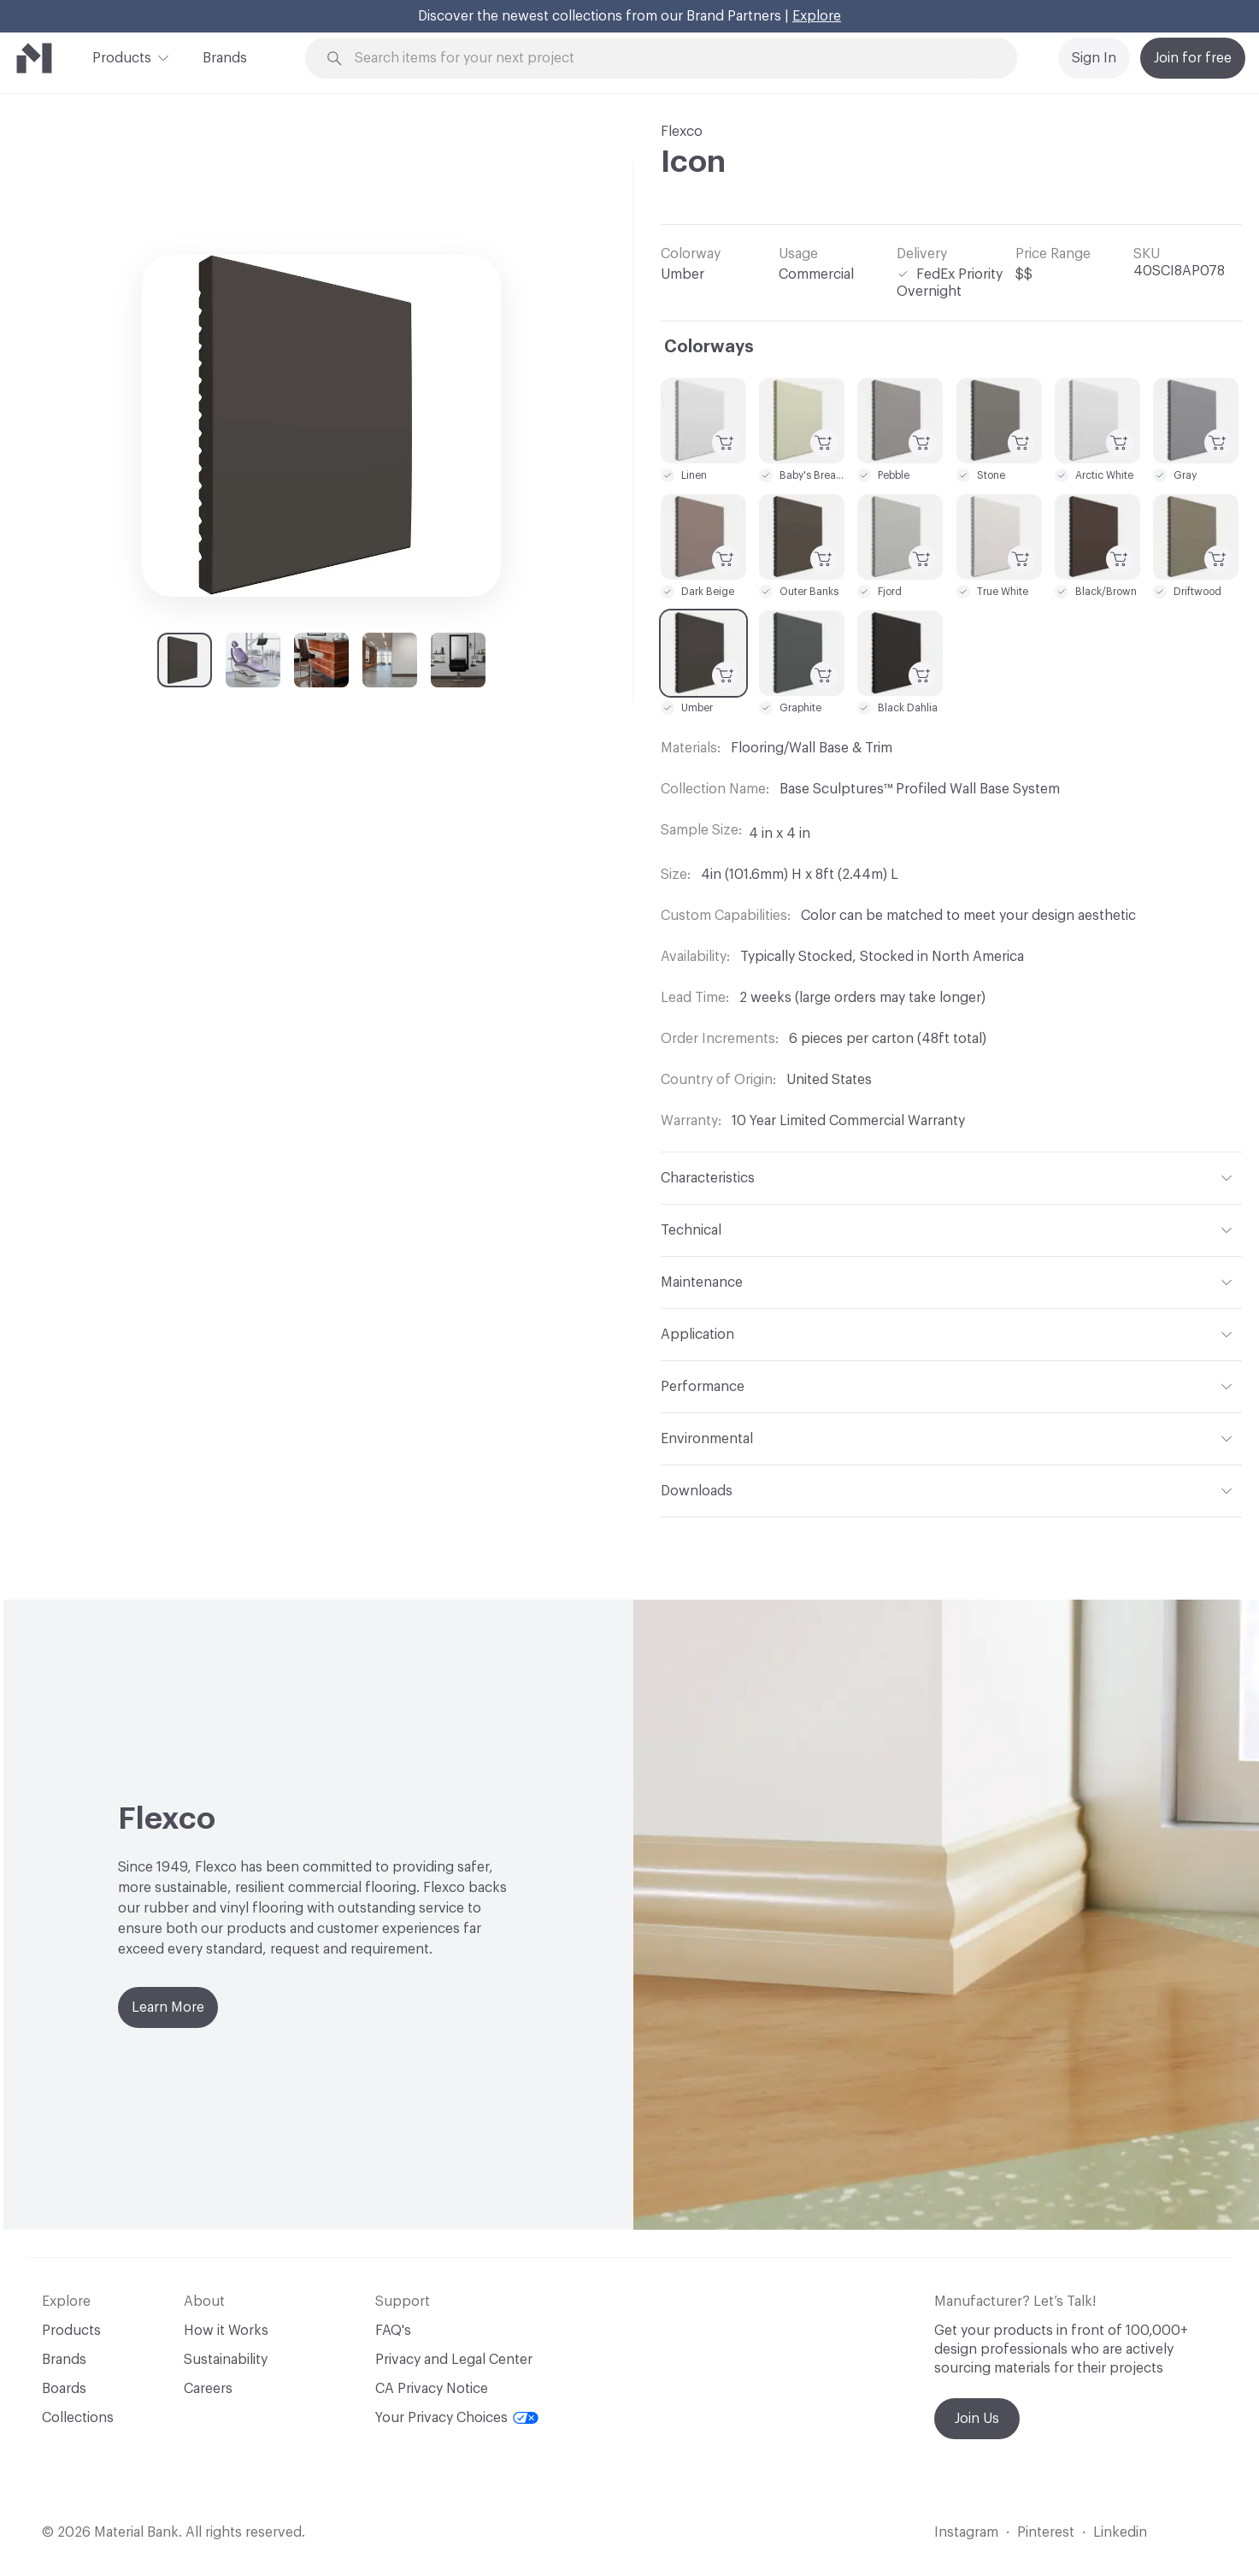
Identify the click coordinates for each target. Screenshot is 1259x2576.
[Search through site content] (670, 58)
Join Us (977, 2419)
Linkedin (1120, 2532)
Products (121, 56)
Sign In (1094, 58)
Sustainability (226, 2360)
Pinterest (1045, 2532)
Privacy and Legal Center (453, 2360)
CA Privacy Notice (431, 2389)
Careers (208, 2389)
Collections (78, 2418)
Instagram (966, 2532)
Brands (225, 58)
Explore (816, 16)
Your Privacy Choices (456, 2417)
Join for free (1193, 58)
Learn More (168, 2007)
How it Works (226, 2330)
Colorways (709, 347)
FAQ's (393, 2330)
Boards (64, 2389)
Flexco (682, 132)
